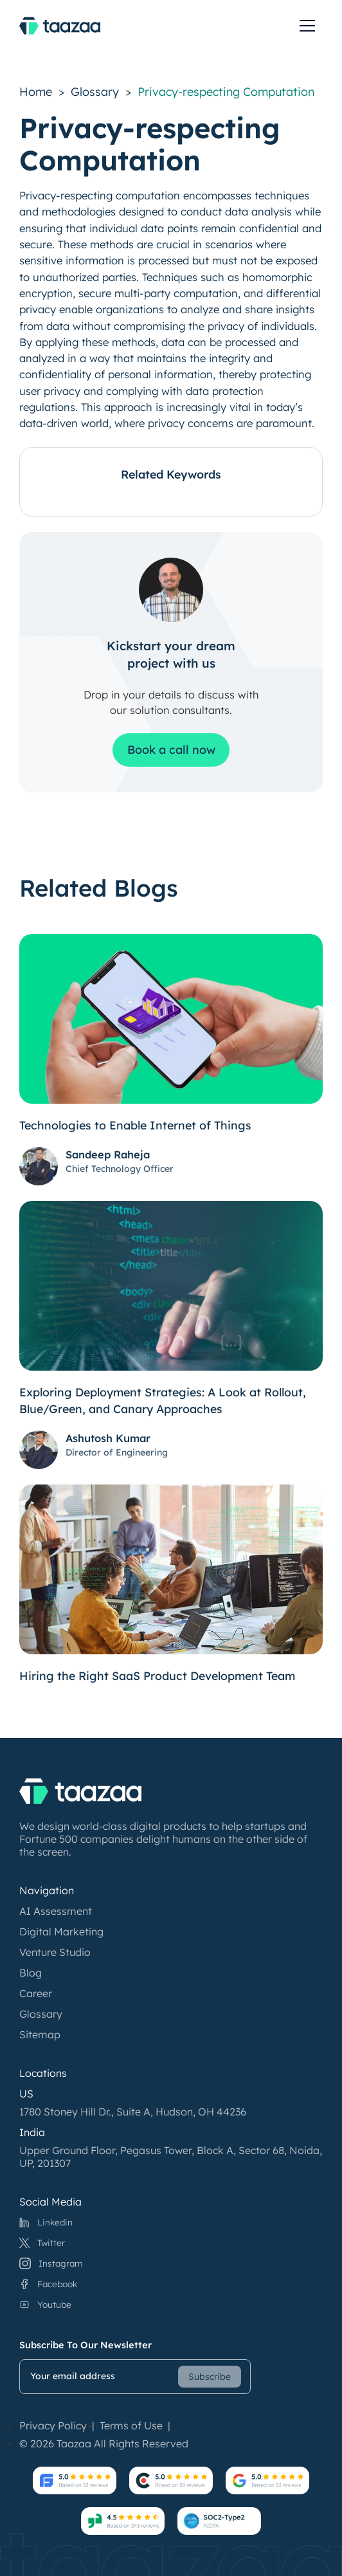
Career (35, 1993)
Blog (30, 1972)
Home (35, 91)
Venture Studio (55, 1952)
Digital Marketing (61, 1931)
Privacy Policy (53, 2425)
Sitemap (39, 2034)
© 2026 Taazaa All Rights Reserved (103, 2443)
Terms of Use (131, 2425)
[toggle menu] (307, 25)
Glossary (95, 91)
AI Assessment (55, 1911)
